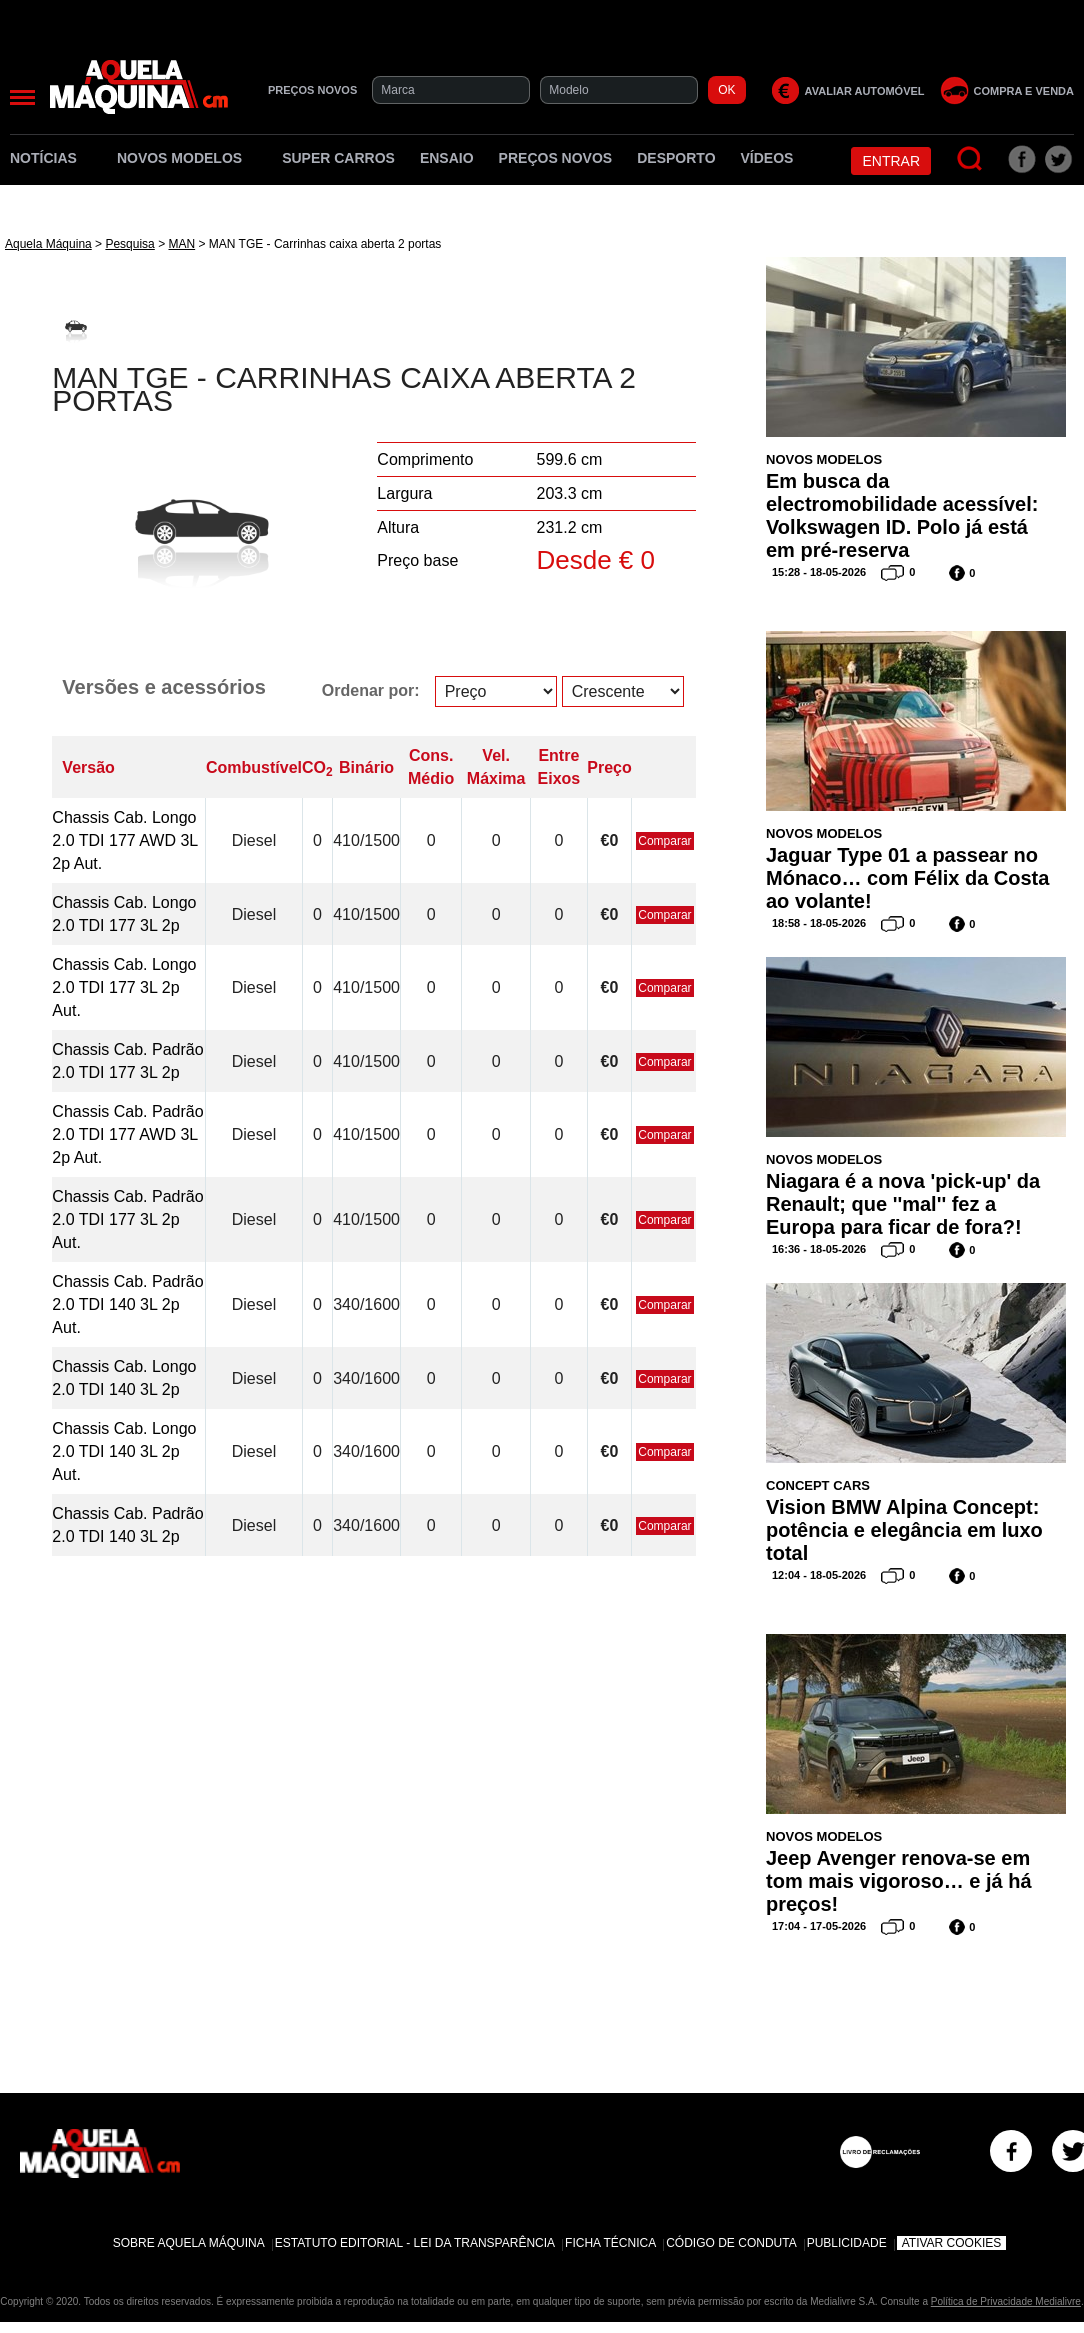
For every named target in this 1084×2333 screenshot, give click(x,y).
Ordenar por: (371, 690)
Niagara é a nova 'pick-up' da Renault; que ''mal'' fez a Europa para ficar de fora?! (903, 1204)
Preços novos (556, 158)
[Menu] (22, 97)
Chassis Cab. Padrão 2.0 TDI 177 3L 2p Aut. (127, 1219)
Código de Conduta (731, 2243)
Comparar (664, 841)
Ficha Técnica (610, 2243)
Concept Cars (818, 1485)
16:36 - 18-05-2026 (819, 1249)
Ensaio (447, 158)
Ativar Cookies (952, 2243)
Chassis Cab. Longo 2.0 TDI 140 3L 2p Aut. (124, 1451)
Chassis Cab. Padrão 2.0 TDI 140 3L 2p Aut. (127, 1304)
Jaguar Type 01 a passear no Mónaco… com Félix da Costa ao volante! (907, 878)
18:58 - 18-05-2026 (819, 923)
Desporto (676, 158)
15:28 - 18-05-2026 (819, 572)
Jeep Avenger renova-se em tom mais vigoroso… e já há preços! (899, 1881)
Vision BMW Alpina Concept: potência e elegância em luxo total (904, 1530)
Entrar (891, 161)
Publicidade (847, 2243)
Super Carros (338, 158)
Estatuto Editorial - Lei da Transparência (415, 2243)
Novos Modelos (187, 158)
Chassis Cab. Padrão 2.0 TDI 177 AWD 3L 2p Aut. (127, 1134)
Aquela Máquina (48, 244)
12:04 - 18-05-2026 (819, 1575)
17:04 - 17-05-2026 (819, 1926)
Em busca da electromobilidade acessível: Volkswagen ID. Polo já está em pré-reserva (902, 515)
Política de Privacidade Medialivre (1006, 2301)
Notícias (51, 158)
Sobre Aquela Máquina (189, 2243)
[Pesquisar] (970, 159)
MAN (181, 244)
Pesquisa (129, 244)
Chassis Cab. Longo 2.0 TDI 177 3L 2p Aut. (124, 987)
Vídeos (767, 158)
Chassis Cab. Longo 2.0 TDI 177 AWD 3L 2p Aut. (124, 840)
